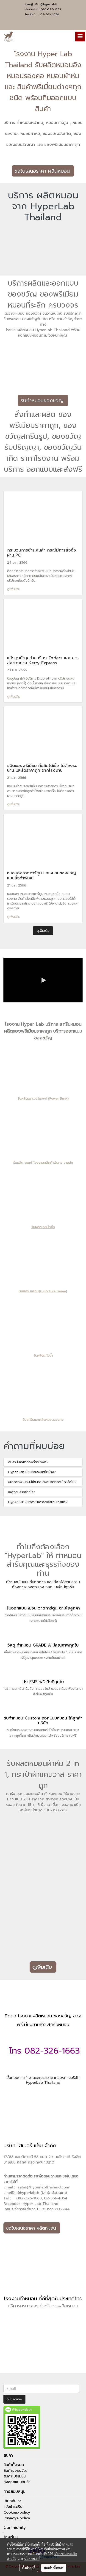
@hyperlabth (49, 4)
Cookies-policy (16, 2512)
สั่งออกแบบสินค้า (17, 2482)
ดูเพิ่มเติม (14, 589)
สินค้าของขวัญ (15, 2470)
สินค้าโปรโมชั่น (14, 2476)
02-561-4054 (49, 14)
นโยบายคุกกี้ (32, 2559)
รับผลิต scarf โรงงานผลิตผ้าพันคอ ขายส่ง (43, 1162)
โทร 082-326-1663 (43, 2051)
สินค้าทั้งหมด (13, 2465)
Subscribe (14, 2399)
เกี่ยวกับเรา (12, 2501)
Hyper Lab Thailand (40, 2203)
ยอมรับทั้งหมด (53, 2568)
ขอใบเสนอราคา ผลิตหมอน (43, 171)
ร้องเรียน (10, 2537)
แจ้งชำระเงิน (12, 2506)
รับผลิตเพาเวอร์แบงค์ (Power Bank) (43, 1098)
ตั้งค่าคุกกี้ (28, 2568)
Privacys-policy (16, 2518)
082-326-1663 (51, 9)
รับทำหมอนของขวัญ (43, 400)
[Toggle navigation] (80, 37)
